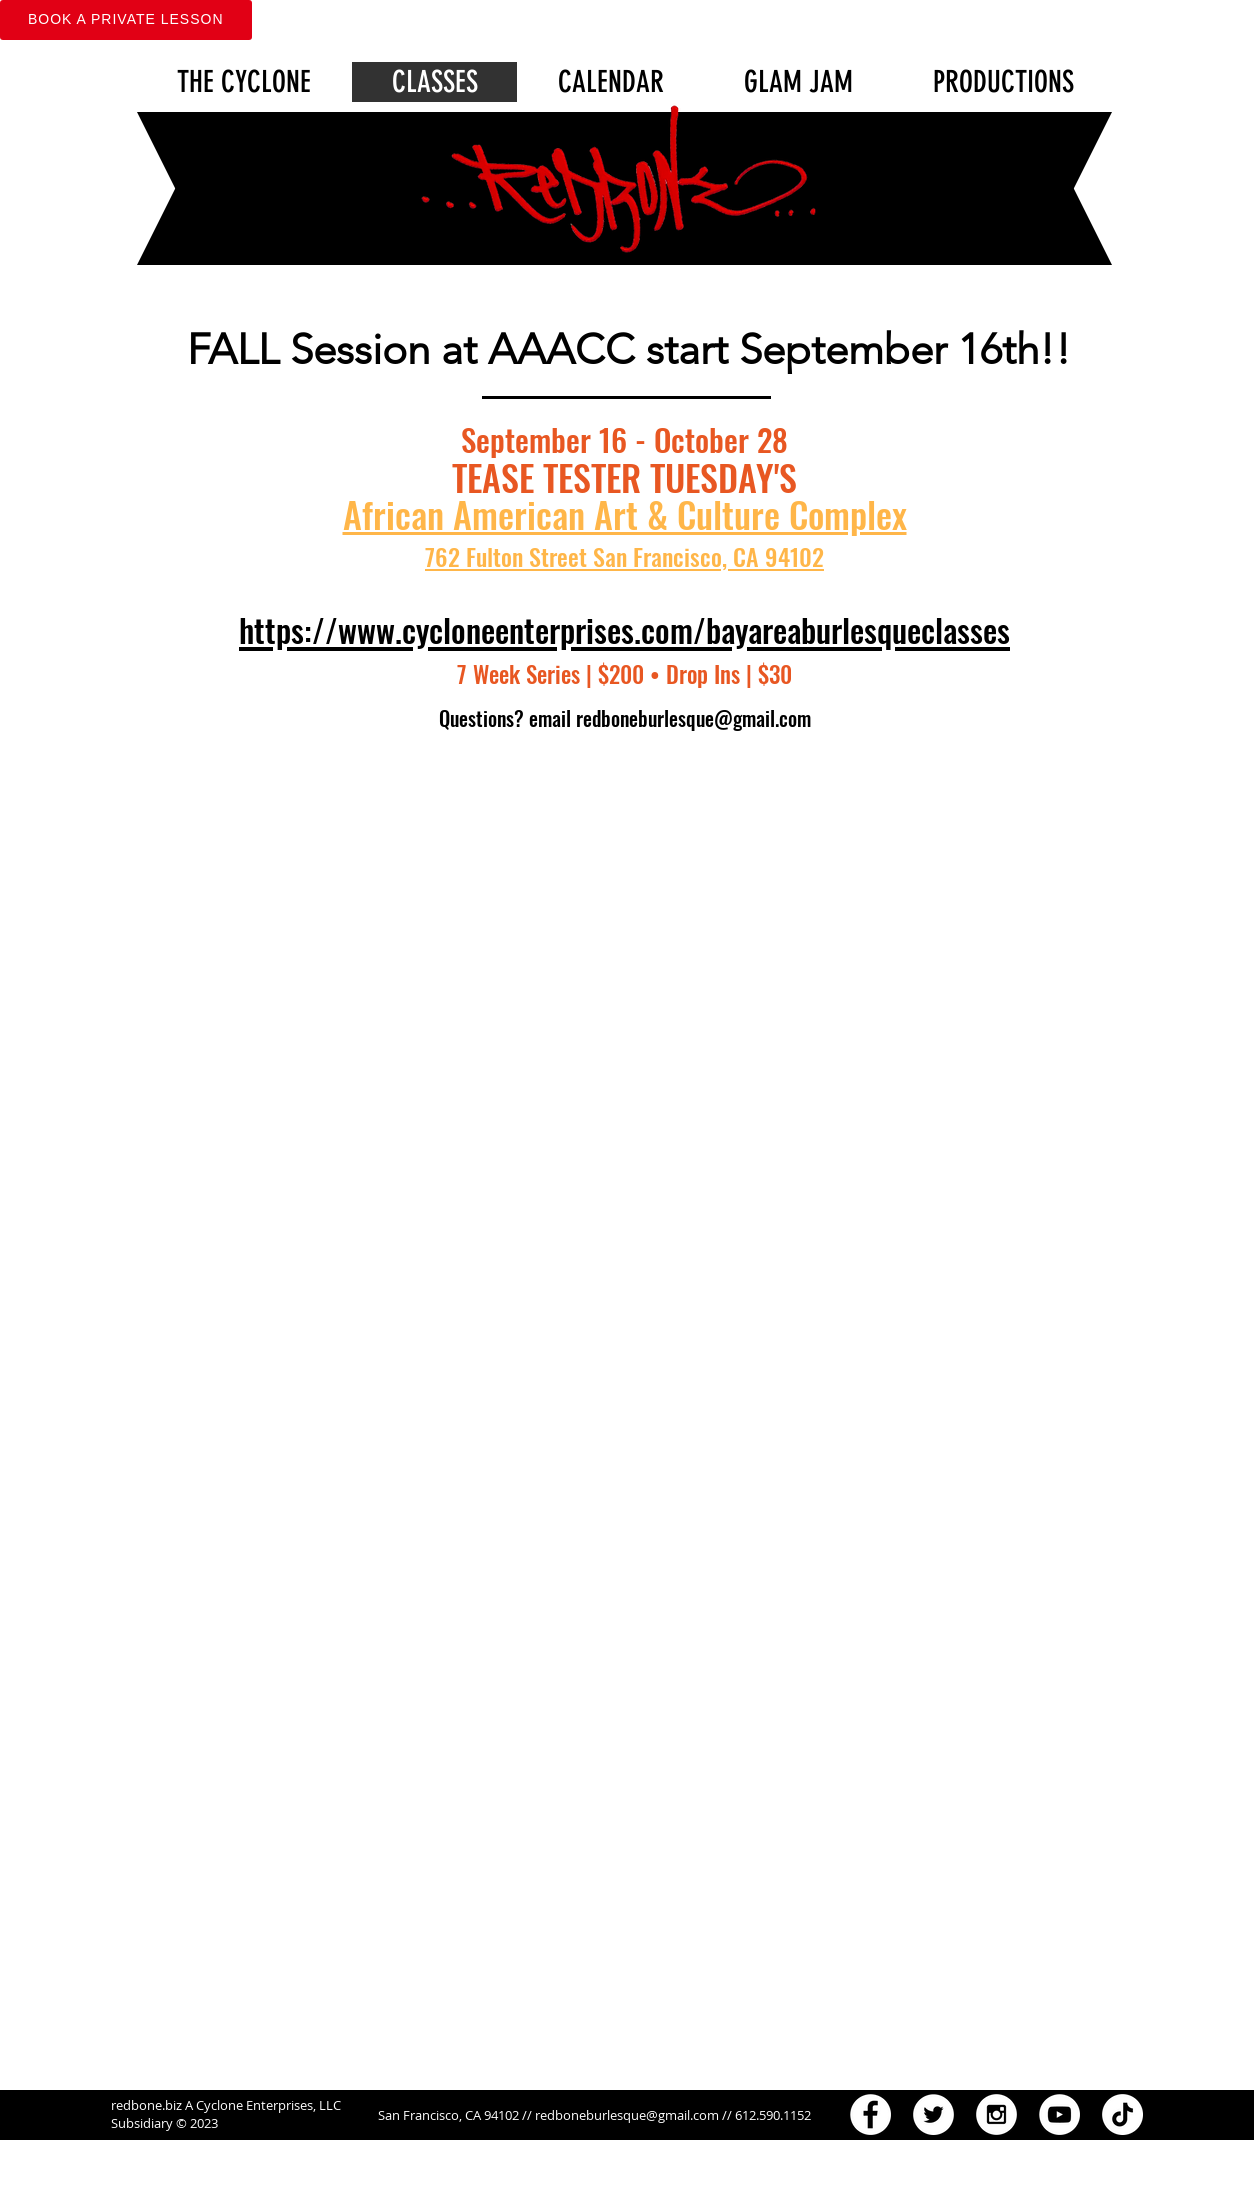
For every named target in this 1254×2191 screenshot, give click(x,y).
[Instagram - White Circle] (996, 2114)
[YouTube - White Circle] (1059, 2114)
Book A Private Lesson (126, 19)
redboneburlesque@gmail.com (693, 718)
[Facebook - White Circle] (870, 2114)
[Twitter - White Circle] (933, 2114)
